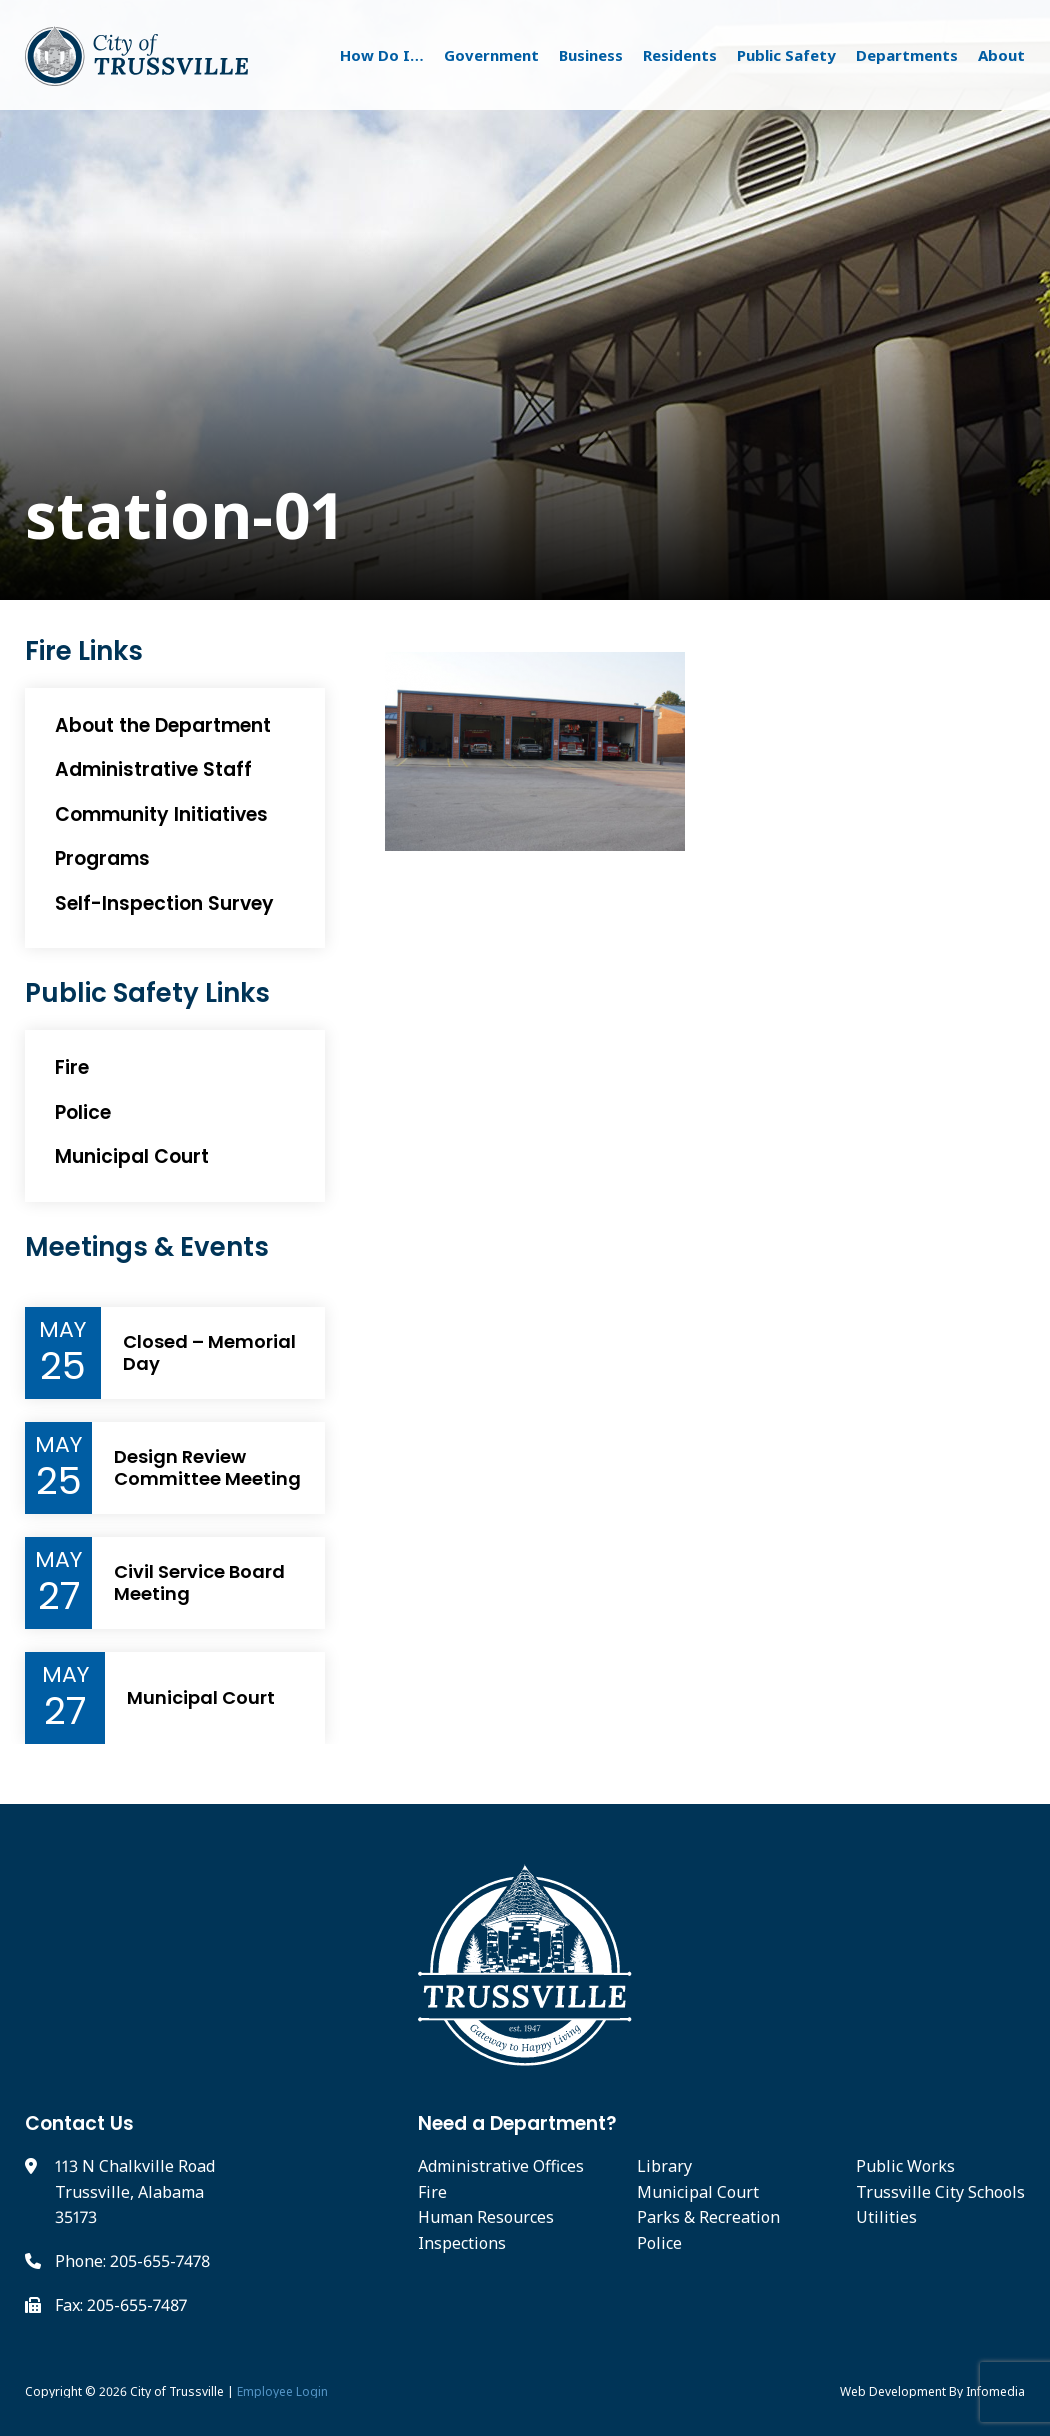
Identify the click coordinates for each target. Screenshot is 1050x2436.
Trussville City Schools (940, 2192)
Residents (680, 55)
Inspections (462, 2243)
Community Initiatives (161, 814)
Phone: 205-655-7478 (132, 2261)
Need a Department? (517, 2123)
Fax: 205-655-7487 (121, 2305)
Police (83, 1112)
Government (491, 55)
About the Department (163, 725)
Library (664, 2166)
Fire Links (84, 651)
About (1001, 55)
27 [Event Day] (59, 1596)
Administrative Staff (153, 769)
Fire (72, 1067)
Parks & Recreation (708, 2217)
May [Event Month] (62, 1330)
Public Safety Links (147, 993)
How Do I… (382, 55)
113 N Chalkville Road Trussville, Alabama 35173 (135, 2191)
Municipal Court (132, 1156)
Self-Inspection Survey (164, 903)
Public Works (905, 2166)
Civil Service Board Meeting (199, 1582)
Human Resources (486, 2217)
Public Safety (786, 55)
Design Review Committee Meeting (207, 1467)
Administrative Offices (501, 2166)
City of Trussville (177, 2391)
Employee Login (282, 2391)
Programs (102, 858)
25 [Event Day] (63, 1366)
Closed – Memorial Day (209, 1352)
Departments (907, 55)
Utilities (886, 2217)
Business (591, 55)
